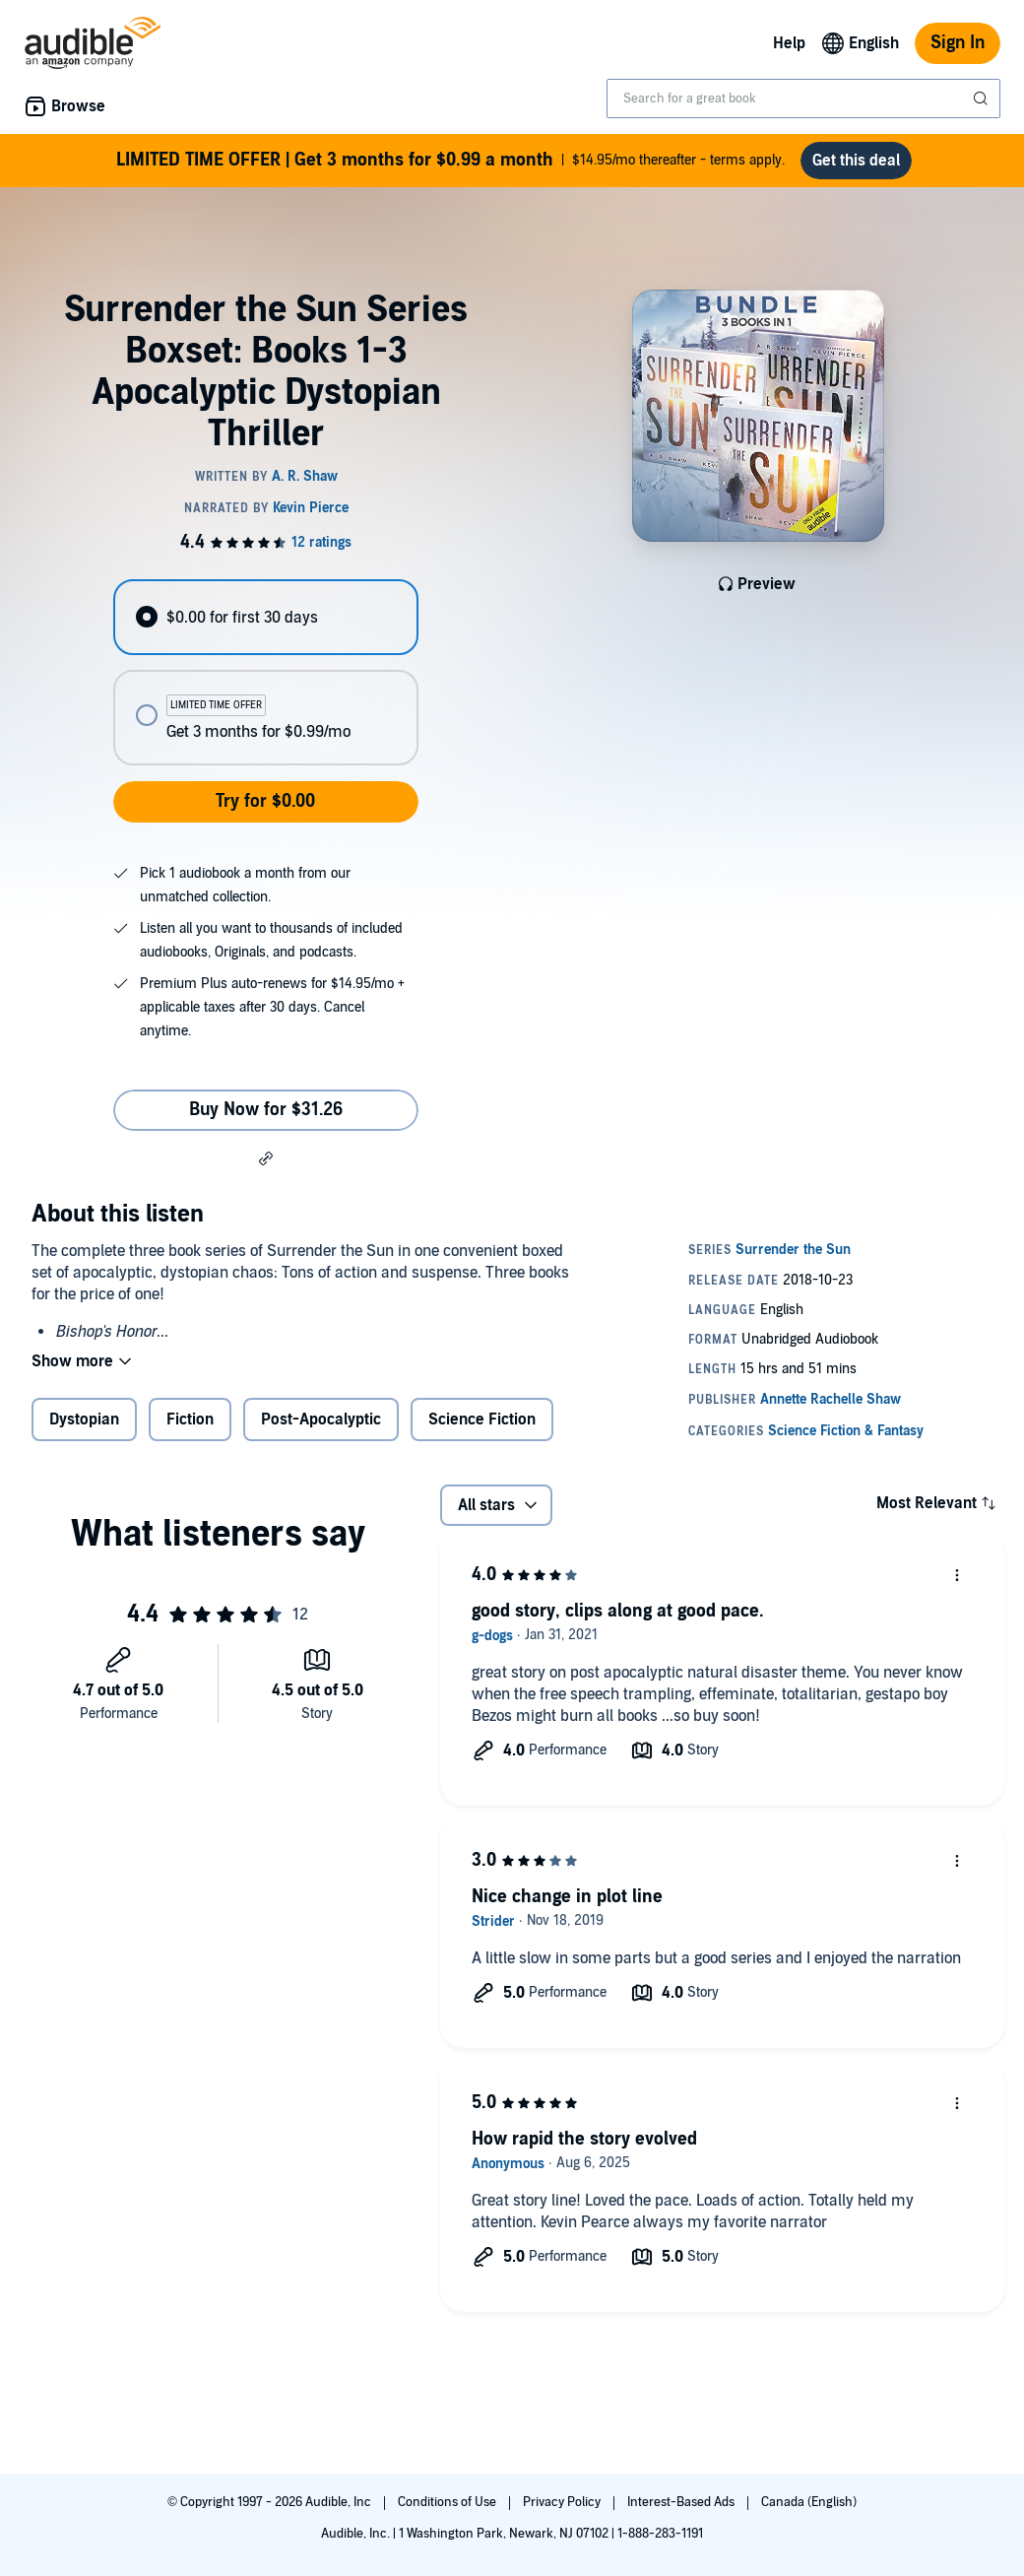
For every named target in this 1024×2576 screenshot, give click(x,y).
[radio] (265, 617)
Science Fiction (482, 1419)
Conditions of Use (448, 2502)
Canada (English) (809, 2502)
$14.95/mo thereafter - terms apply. (450, 160)
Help (789, 43)
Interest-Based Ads (682, 2502)
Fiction (190, 1419)
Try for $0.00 (265, 801)
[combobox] (803, 98)
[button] (266, 1157)
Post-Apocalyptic (321, 1419)
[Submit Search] (982, 98)
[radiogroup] (265, 672)
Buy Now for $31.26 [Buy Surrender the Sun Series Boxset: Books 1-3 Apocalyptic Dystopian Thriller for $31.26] (266, 1109)
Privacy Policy (563, 2502)
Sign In (957, 43)
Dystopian (84, 1419)
